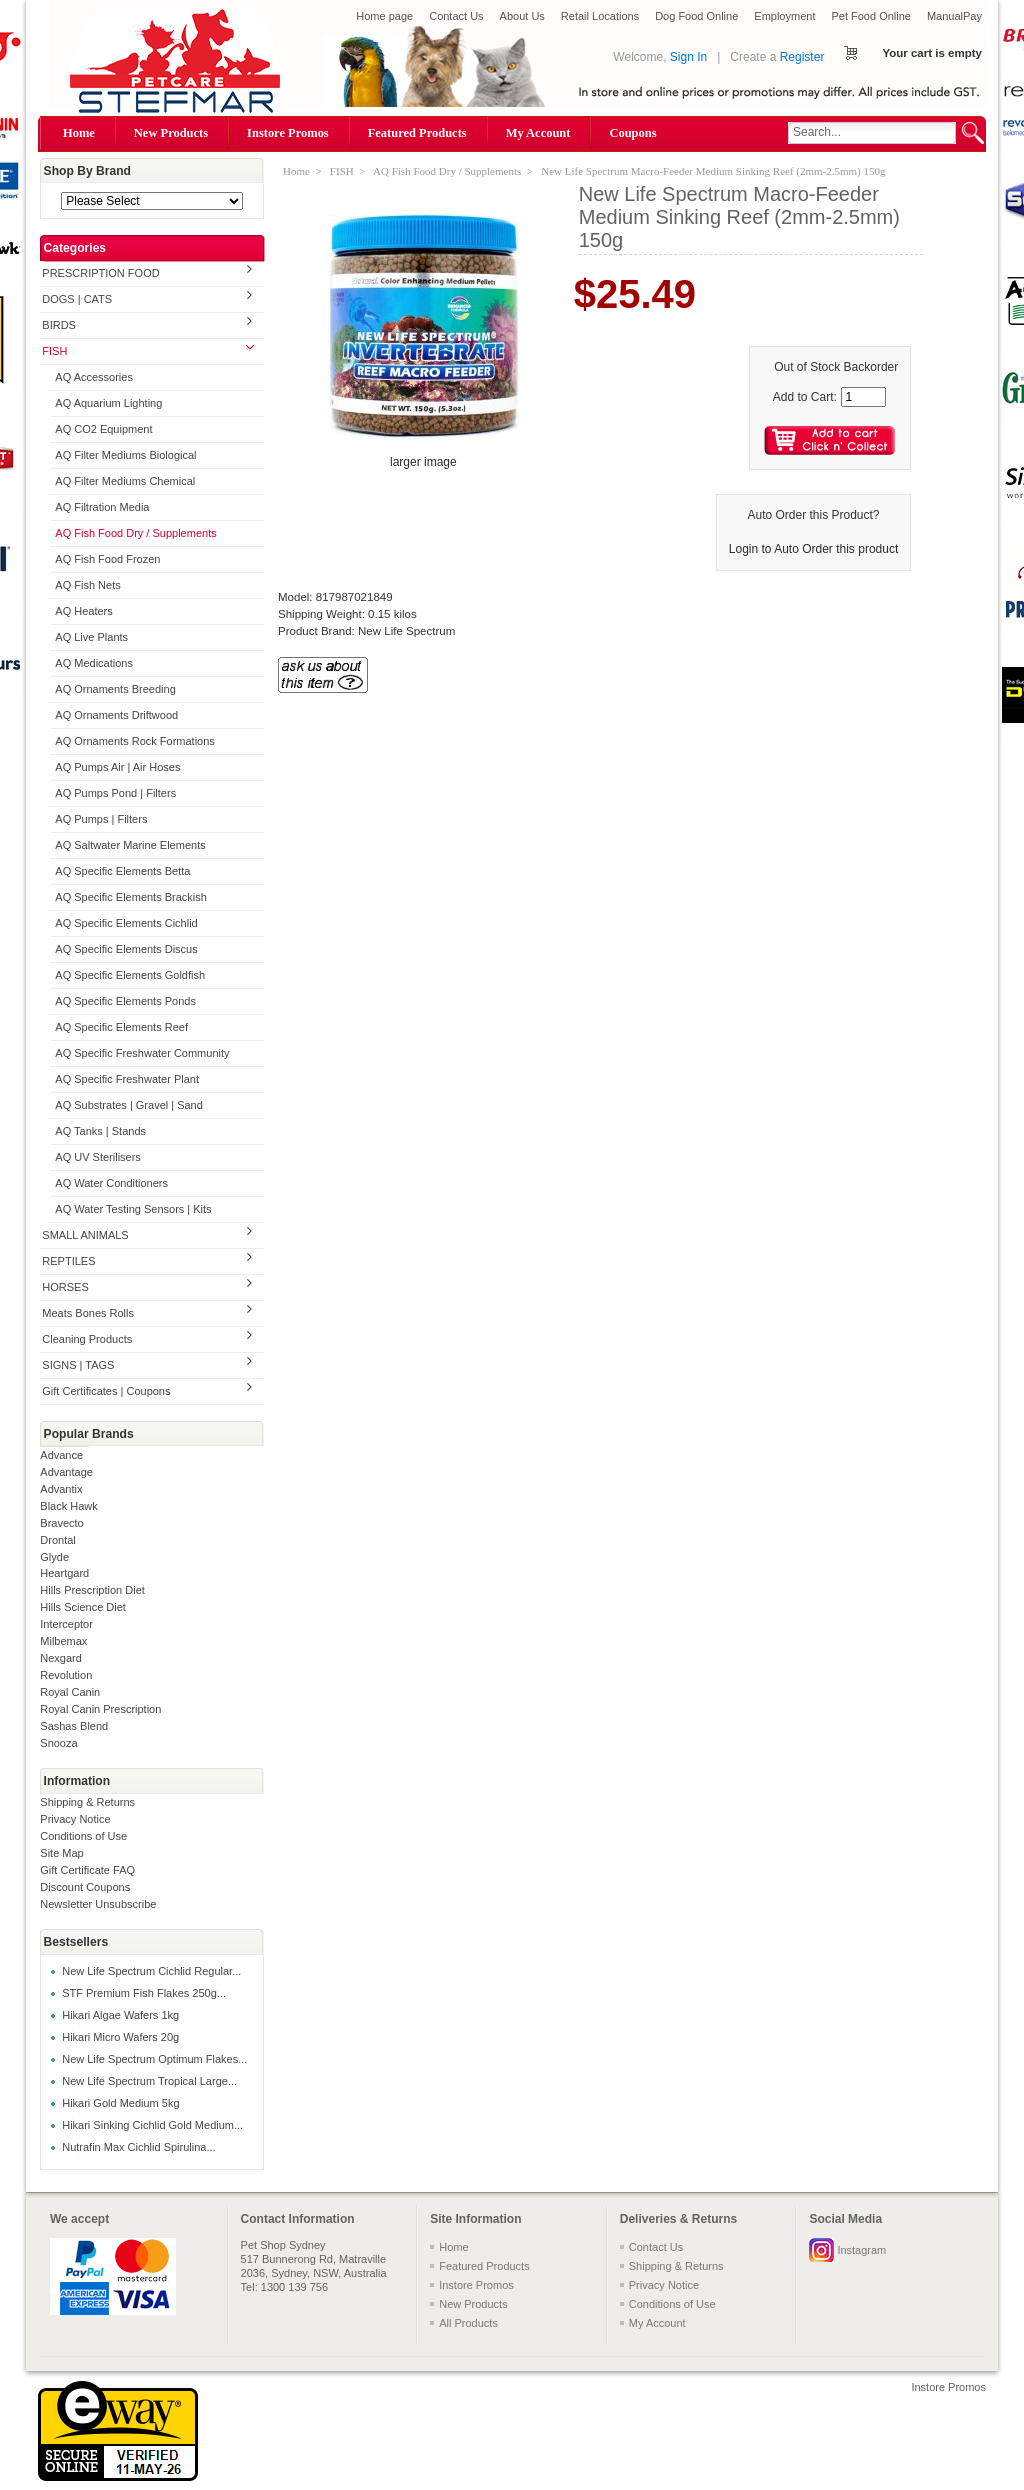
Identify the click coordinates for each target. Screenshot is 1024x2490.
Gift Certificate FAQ (87, 1870)
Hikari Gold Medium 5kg (120, 2103)
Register (802, 57)
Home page (384, 16)
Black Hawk (68, 1506)
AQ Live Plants (91, 637)
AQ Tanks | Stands (100, 1131)
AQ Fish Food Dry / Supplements (135, 533)
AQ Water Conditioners (111, 1183)
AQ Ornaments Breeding (115, 689)
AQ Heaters (83, 611)
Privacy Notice (75, 1819)
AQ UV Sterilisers (98, 1157)
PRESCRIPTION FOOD (100, 273)
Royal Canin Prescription (100, 1709)
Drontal (57, 1540)
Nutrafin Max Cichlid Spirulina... (138, 2147)
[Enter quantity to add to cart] (863, 397)
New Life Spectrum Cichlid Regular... (151, 1971)
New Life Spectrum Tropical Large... (149, 2081)
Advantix (61, 1489)
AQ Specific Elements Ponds (125, 1001)
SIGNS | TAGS (78, 1365)
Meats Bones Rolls (88, 1313)
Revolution (66, 1675)
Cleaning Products (87, 1339)
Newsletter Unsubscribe (98, 1904)
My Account (538, 133)
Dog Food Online (696, 16)
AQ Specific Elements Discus (126, 949)
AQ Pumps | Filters (101, 819)
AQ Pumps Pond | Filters (115, 793)
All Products (468, 2323)
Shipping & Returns (87, 1802)
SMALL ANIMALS (85, 1235)
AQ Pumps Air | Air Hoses (117, 767)
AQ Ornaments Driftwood (116, 715)
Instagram (861, 2250)
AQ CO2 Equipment (103, 429)
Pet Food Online (871, 16)
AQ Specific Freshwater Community (142, 1053)
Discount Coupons (85, 1887)
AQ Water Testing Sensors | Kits (133, 1209)
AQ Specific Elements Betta (122, 871)
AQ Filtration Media (102, 507)
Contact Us (456, 16)
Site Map (61, 1853)
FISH (54, 351)
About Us (522, 16)
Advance (61, 1455)
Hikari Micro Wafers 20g (120, 2037)
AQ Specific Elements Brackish (131, 897)
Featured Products (417, 133)
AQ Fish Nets (87, 585)
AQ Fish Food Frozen (107, 559)
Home (79, 133)
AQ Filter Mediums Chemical (125, 481)
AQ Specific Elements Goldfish (130, 975)
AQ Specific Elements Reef (121, 1027)
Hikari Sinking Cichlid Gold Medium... (152, 2125)
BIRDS (59, 325)
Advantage (66, 1472)
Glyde (54, 1557)
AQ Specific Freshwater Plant (127, 1079)
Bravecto (61, 1523)
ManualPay (954, 16)
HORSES (65, 1287)
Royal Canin (70, 1692)
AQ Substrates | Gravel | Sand (129, 1105)
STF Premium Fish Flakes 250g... (144, 1993)
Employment (784, 16)
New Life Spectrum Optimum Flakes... (154, 2059)
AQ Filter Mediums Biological (125, 455)
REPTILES (68, 1261)
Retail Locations (600, 16)
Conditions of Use (83, 1836)
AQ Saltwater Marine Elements (130, 845)
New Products (171, 133)
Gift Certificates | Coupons (106, 1391)
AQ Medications (94, 663)
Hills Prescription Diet (92, 1590)
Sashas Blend (74, 1726)
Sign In (688, 57)
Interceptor (66, 1624)
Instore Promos (288, 133)
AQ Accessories (94, 377)
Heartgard (64, 1573)
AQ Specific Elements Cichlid (126, 923)
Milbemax (63, 1641)
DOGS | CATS (77, 299)
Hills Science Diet (83, 1607)
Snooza (58, 1743)
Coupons (632, 133)
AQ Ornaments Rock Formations (135, 741)
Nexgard (61, 1658)
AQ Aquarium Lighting (108, 403)
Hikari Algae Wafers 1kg (120, 2015)
